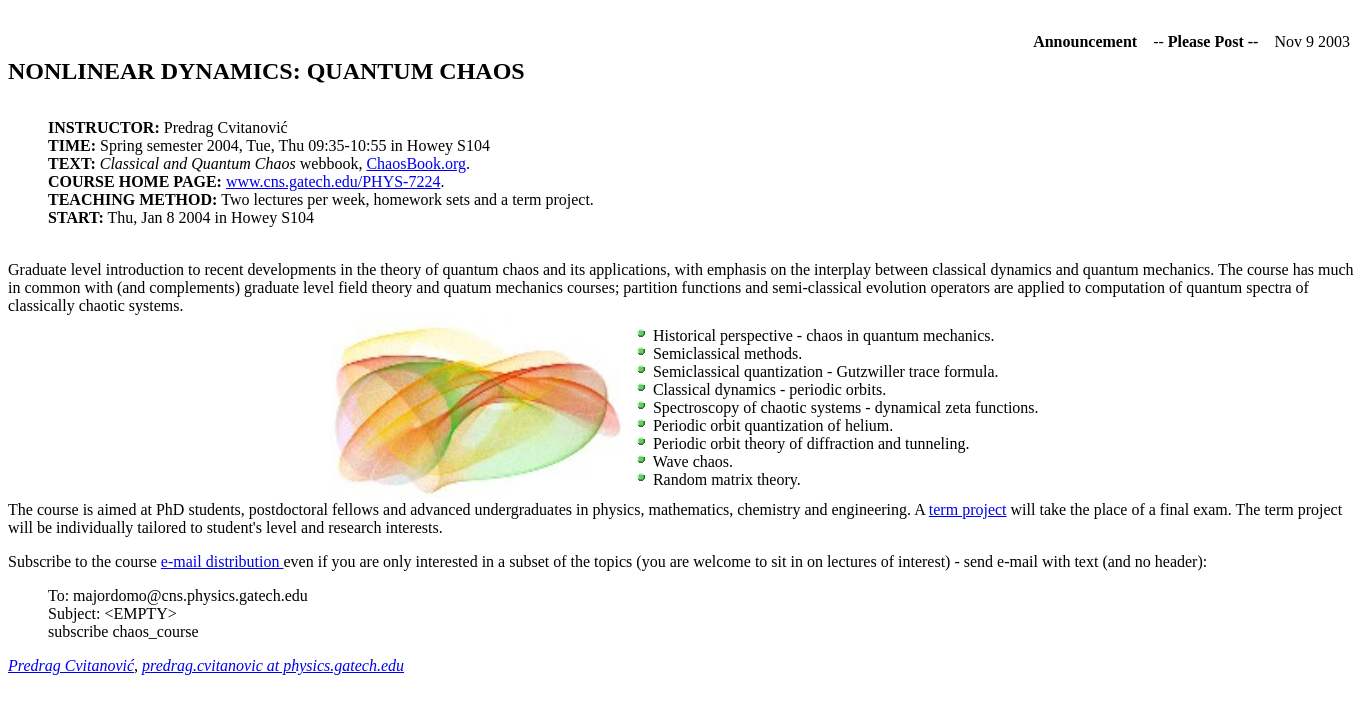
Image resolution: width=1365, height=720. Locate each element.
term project (968, 509)
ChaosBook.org (416, 163)
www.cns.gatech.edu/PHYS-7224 (333, 181)
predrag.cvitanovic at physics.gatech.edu (273, 665)
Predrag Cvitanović (71, 665)
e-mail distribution (222, 561)
